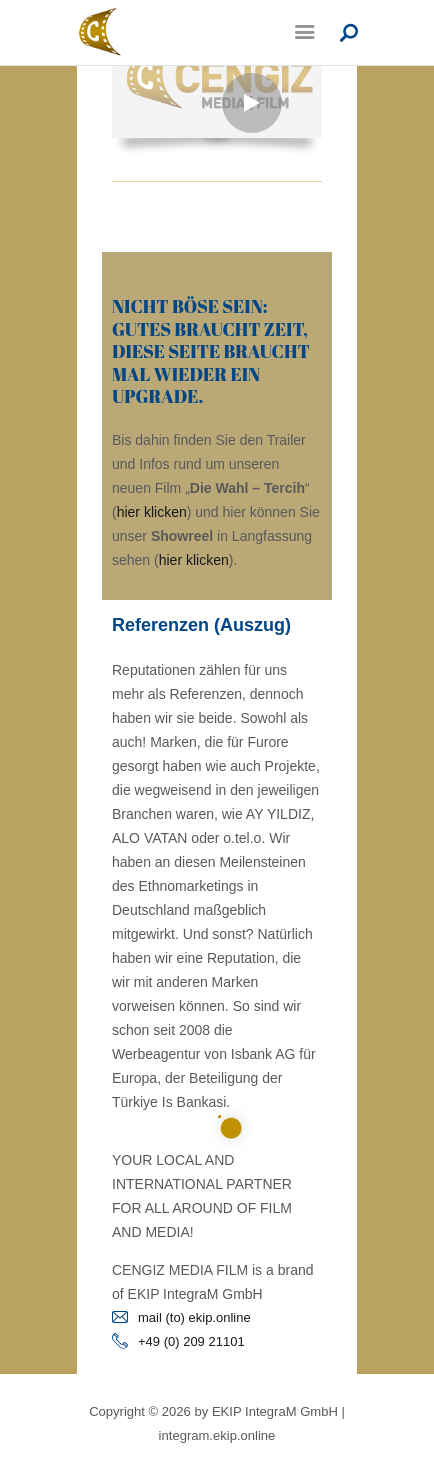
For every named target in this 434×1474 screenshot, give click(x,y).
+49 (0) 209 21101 (191, 1341)
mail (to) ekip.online (194, 1317)
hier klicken (152, 512)
